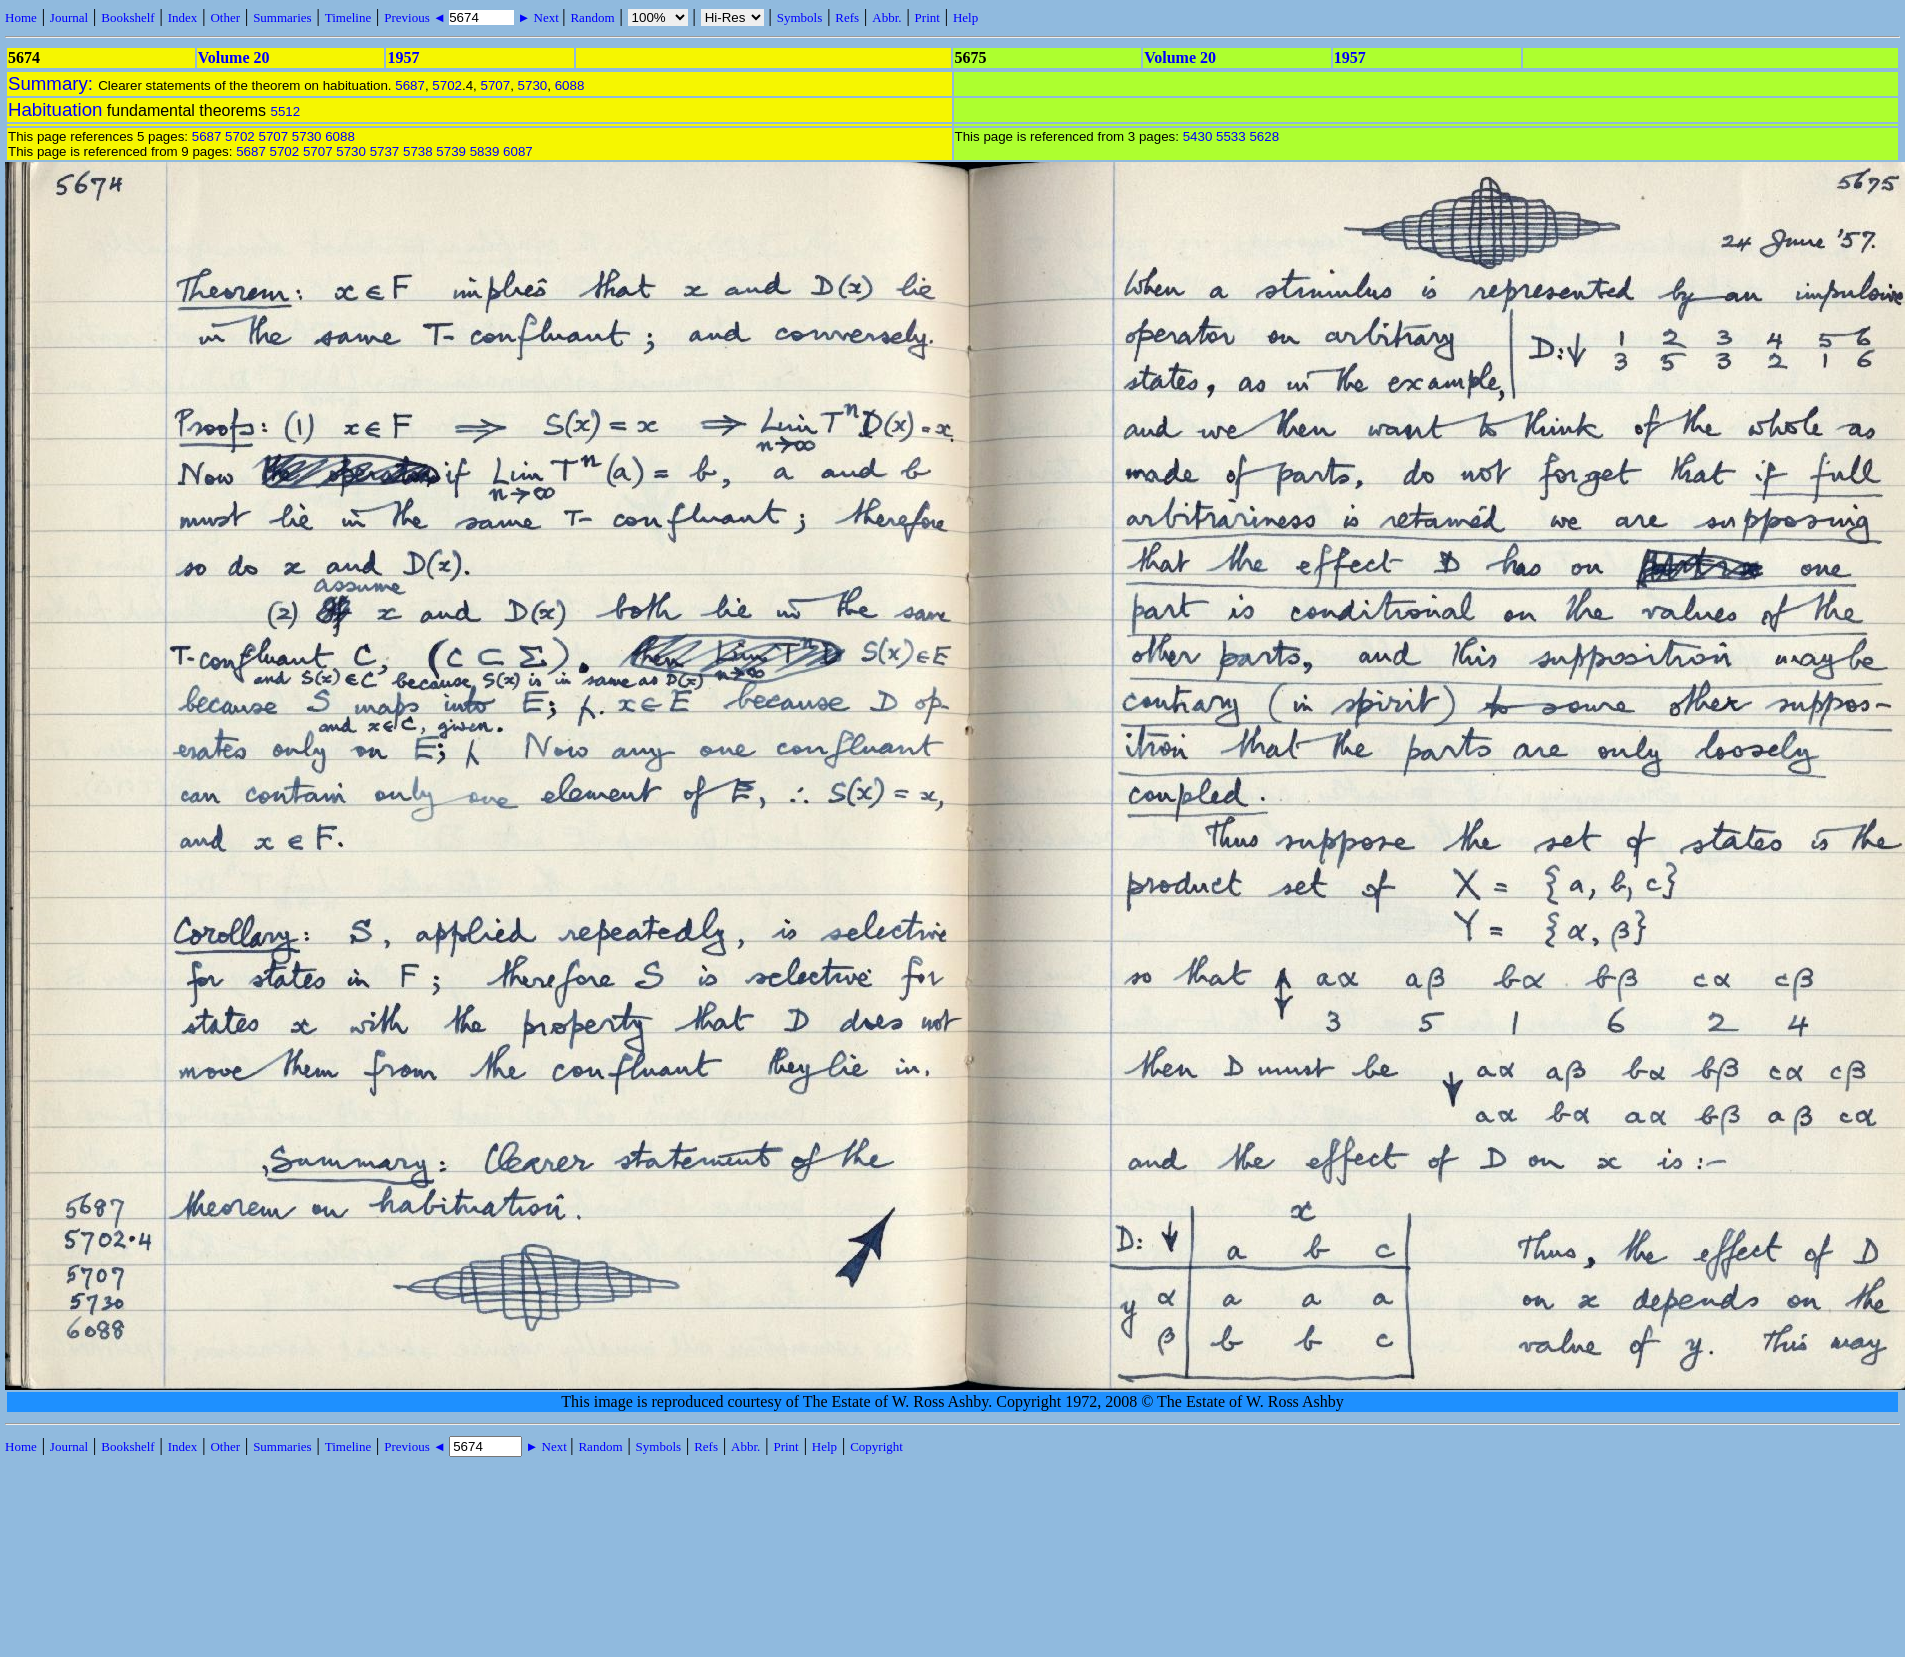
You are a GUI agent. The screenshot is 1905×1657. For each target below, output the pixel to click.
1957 (403, 57)
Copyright (876, 1446)
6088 (570, 85)
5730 (533, 85)
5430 (1198, 136)
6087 (518, 151)
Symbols (800, 17)
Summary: (53, 83)
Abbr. (886, 17)
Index (183, 17)
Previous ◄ (416, 17)
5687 (410, 85)
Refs (847, 17)
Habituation (55, 109)
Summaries (282, 17)
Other (225, 17)
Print (927, 17)
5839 (485, 151)
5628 (1264, 136)
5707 (496, 85)
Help (965, 17)
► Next (538, 17)
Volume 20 (234, 57)
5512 (285, 111)
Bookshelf (127, 17)
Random (592, 17)
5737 (385, 151)
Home (21, 17)
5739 (451, 151)
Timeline (348, 17)
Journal (69, 17)
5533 (1231, 136)
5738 (418, 151)
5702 (447, 85)
